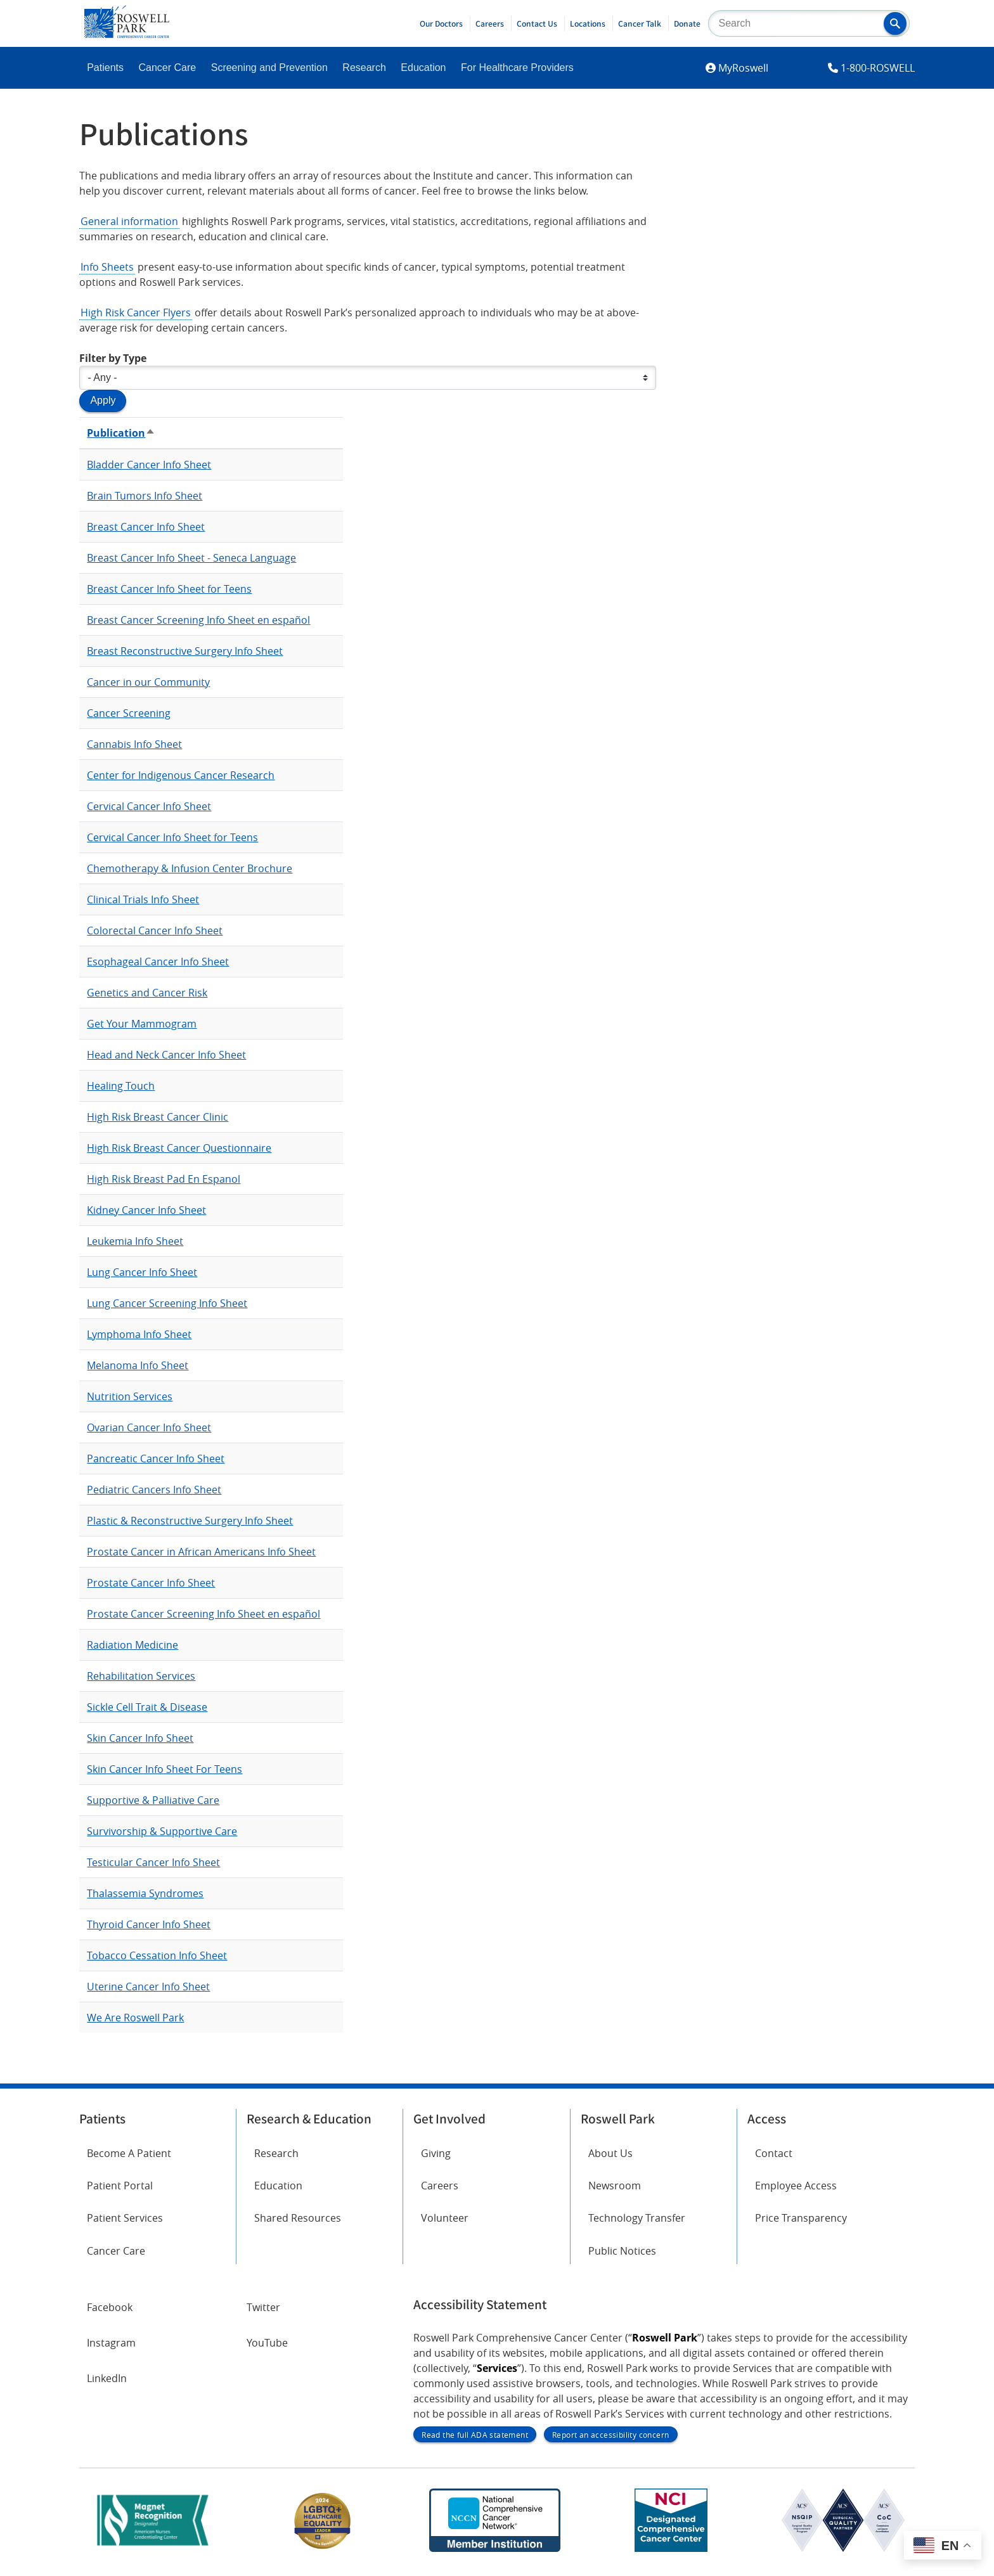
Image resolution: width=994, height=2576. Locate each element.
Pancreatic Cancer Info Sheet (155, 1458)
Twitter (263, 2307)
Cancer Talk (639, 23)
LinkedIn (107, 2378)
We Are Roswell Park (135, 2018)
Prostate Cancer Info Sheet (151, 1583)
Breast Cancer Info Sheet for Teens (169, 589)
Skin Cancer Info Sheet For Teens (164, 1769)
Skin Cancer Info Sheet (140, 1738)
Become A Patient (129, 2153)
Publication (121, 433)
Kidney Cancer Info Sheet (146, 1210)
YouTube (267, 2343)
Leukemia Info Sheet (135, 1241)
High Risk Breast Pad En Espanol (163, 1179)
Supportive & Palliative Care (153, 1800)
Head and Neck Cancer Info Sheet (166, 1055)
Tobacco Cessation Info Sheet (157, 1955)
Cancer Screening (129, 713)
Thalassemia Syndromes (145, 1893)
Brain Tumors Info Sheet (144, 496)
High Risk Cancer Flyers (136, 312)
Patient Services (125, 2218)
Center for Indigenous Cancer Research (180, 775)
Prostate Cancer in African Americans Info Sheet (201, 1552)
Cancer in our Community (148, 682)
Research (363, 67)
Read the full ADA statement (475, 2435)
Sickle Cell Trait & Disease (147, 1707)
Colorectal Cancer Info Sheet (155, 930)
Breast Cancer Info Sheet (146, 527)
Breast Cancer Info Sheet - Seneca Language (191, 558)
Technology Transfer (636, 2218)
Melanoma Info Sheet (137, 1365)
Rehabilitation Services (141, 1676)
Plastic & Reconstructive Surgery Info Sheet (190, 1521)
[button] (895, 23)
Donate (687, 23)
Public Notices (622, 2251)
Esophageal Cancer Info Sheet (158, 962)
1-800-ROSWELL (878, 68)
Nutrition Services (129, 1396)
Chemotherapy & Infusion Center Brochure (189, 868)
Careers (489, 23)
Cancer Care (168, 67)
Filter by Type (112, 358)
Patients (105, 67)
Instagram (111, 2343)
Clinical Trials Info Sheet (143, 899)
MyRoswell (743, 68)
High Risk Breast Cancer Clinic (157, 1117)
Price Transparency (801, 2218)
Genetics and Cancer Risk (147, 993)
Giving (436, 2153)
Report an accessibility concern (610, 2435)
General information (129, 221)
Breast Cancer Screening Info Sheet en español (198, 620)
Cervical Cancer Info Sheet (149, 806)
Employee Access (796, 2186)
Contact (773, 2153)
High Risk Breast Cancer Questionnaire (179, 1148)
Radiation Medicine (132, 1645)
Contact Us (537, 23)
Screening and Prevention (269, 67)
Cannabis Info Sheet (134, 744)
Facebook (109, 2307)
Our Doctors (441, 23)
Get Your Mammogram (142, 1024)
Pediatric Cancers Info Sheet (154, 1490)
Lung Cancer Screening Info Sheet (167, 1303)
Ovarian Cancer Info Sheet (149, 1427)
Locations (587, 23)
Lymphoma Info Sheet (139, 1334)
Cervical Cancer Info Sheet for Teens (172, 837)
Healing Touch (121, 1086)
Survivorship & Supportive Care (162, 1831)
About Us (610, 2153)
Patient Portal (120, 2186)
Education (423, 67)
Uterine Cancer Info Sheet (148, 1986)
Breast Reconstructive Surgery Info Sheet (185, 651)
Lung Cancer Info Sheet (142, 1272)
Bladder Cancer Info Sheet (149, 465)
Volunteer (444, 2218)
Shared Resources (297, 2218)
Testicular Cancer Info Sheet (153, 1862)
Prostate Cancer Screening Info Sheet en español (203, 1614)
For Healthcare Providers (517, 67)
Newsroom (614, 2186)
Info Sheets (107, 267)
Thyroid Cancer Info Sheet (148, 1924)
